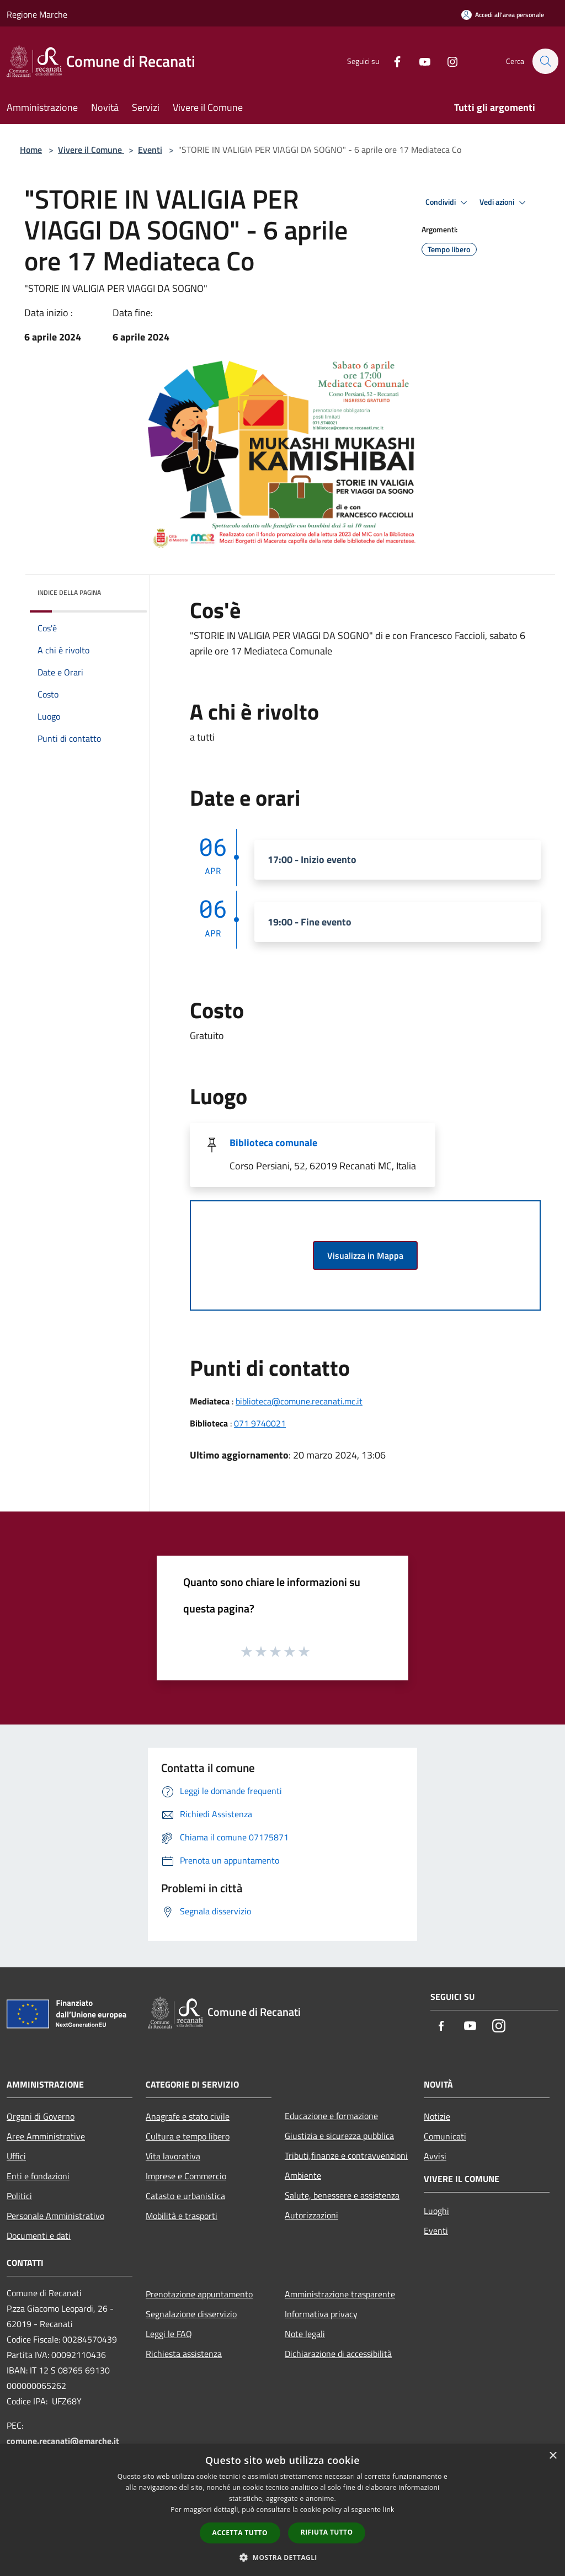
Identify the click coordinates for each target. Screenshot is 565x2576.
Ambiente (303, 2175)
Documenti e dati (39, 2235)
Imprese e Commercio (186, 2176)
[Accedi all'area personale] (502, 15)
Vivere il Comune (91, 149)
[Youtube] (419, 61)
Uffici (16, 2156)
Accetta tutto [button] (240, 2532)
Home (31, 149)
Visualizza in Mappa (365, 1255)
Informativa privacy (321, 2313)
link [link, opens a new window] (389, 2509)
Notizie (437, 2116)
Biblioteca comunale (273, 1142)
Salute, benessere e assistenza (342, 2195)
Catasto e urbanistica (185, 2195)
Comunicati (445, 2136)
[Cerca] (545, 61)
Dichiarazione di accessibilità (338, 2353)
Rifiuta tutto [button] (327, 2532)
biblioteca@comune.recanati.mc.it (299, 1401)
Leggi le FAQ (169, 2333)
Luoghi (436, 2210)
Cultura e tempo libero (188, 2136)
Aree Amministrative (46, 2136)
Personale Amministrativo (55, 2215)
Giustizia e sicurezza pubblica (339, 2135)
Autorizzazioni (311, 2215)
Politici (19, 2195)
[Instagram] (447, 61)
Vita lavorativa (173, 2156)
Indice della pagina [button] (69, 592)
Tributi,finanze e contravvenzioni (346, 2155)
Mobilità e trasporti (181, 2215)
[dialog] (282, 2510)
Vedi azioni (504, 202)
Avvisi (435, 2156)
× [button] (552, 2456)
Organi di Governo (40, 2116)
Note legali (305, 2333)
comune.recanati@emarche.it (63, 2440)
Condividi (448, 202)
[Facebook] (392, 61)
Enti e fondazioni (38, 2176)
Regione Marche (37, 14)
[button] (282, 2557)
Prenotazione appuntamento (199, 2294)
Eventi (150, 149)
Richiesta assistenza (184, 2353)
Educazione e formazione (331, 2115)
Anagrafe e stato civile (188, 2116)
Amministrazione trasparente (340, 2294)
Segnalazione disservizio (191, 2313)
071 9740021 (260, 1423)
